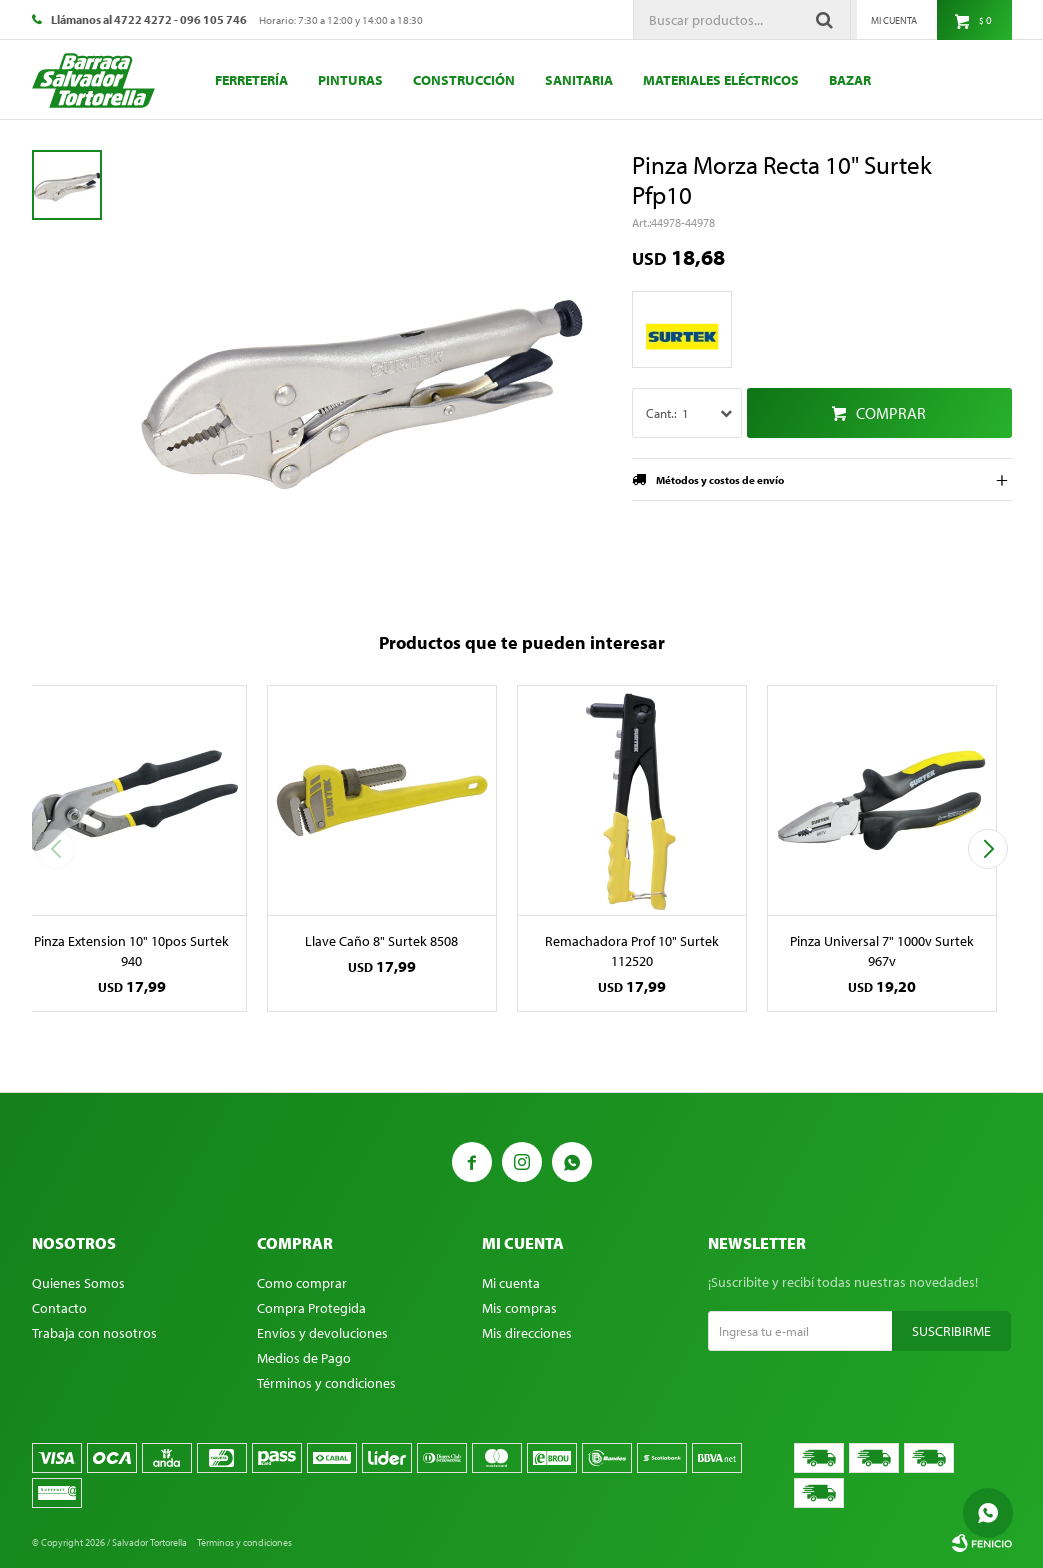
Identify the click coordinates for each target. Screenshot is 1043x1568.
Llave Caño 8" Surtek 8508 (381, 941)
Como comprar (302, 1283)
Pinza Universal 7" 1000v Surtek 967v (882, 951)
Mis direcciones (527, 1333)
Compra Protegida (311, 1308)
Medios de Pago (304, 1358)
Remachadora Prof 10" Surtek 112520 (632, 951)
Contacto (59, 1308)
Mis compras (519, 1308)
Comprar (891, 413)
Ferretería (251, 80)
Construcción (464, 80)
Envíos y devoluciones (322, 1333)
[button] (988, 849)
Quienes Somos (78, 1283)
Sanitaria (579, 80)
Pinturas (350, 80)
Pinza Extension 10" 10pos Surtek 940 (131, 951)
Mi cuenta (511, 1283)
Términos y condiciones (326, 1383)
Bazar (850, 80)
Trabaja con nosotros (94, 1333)
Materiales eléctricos (721, 80)
